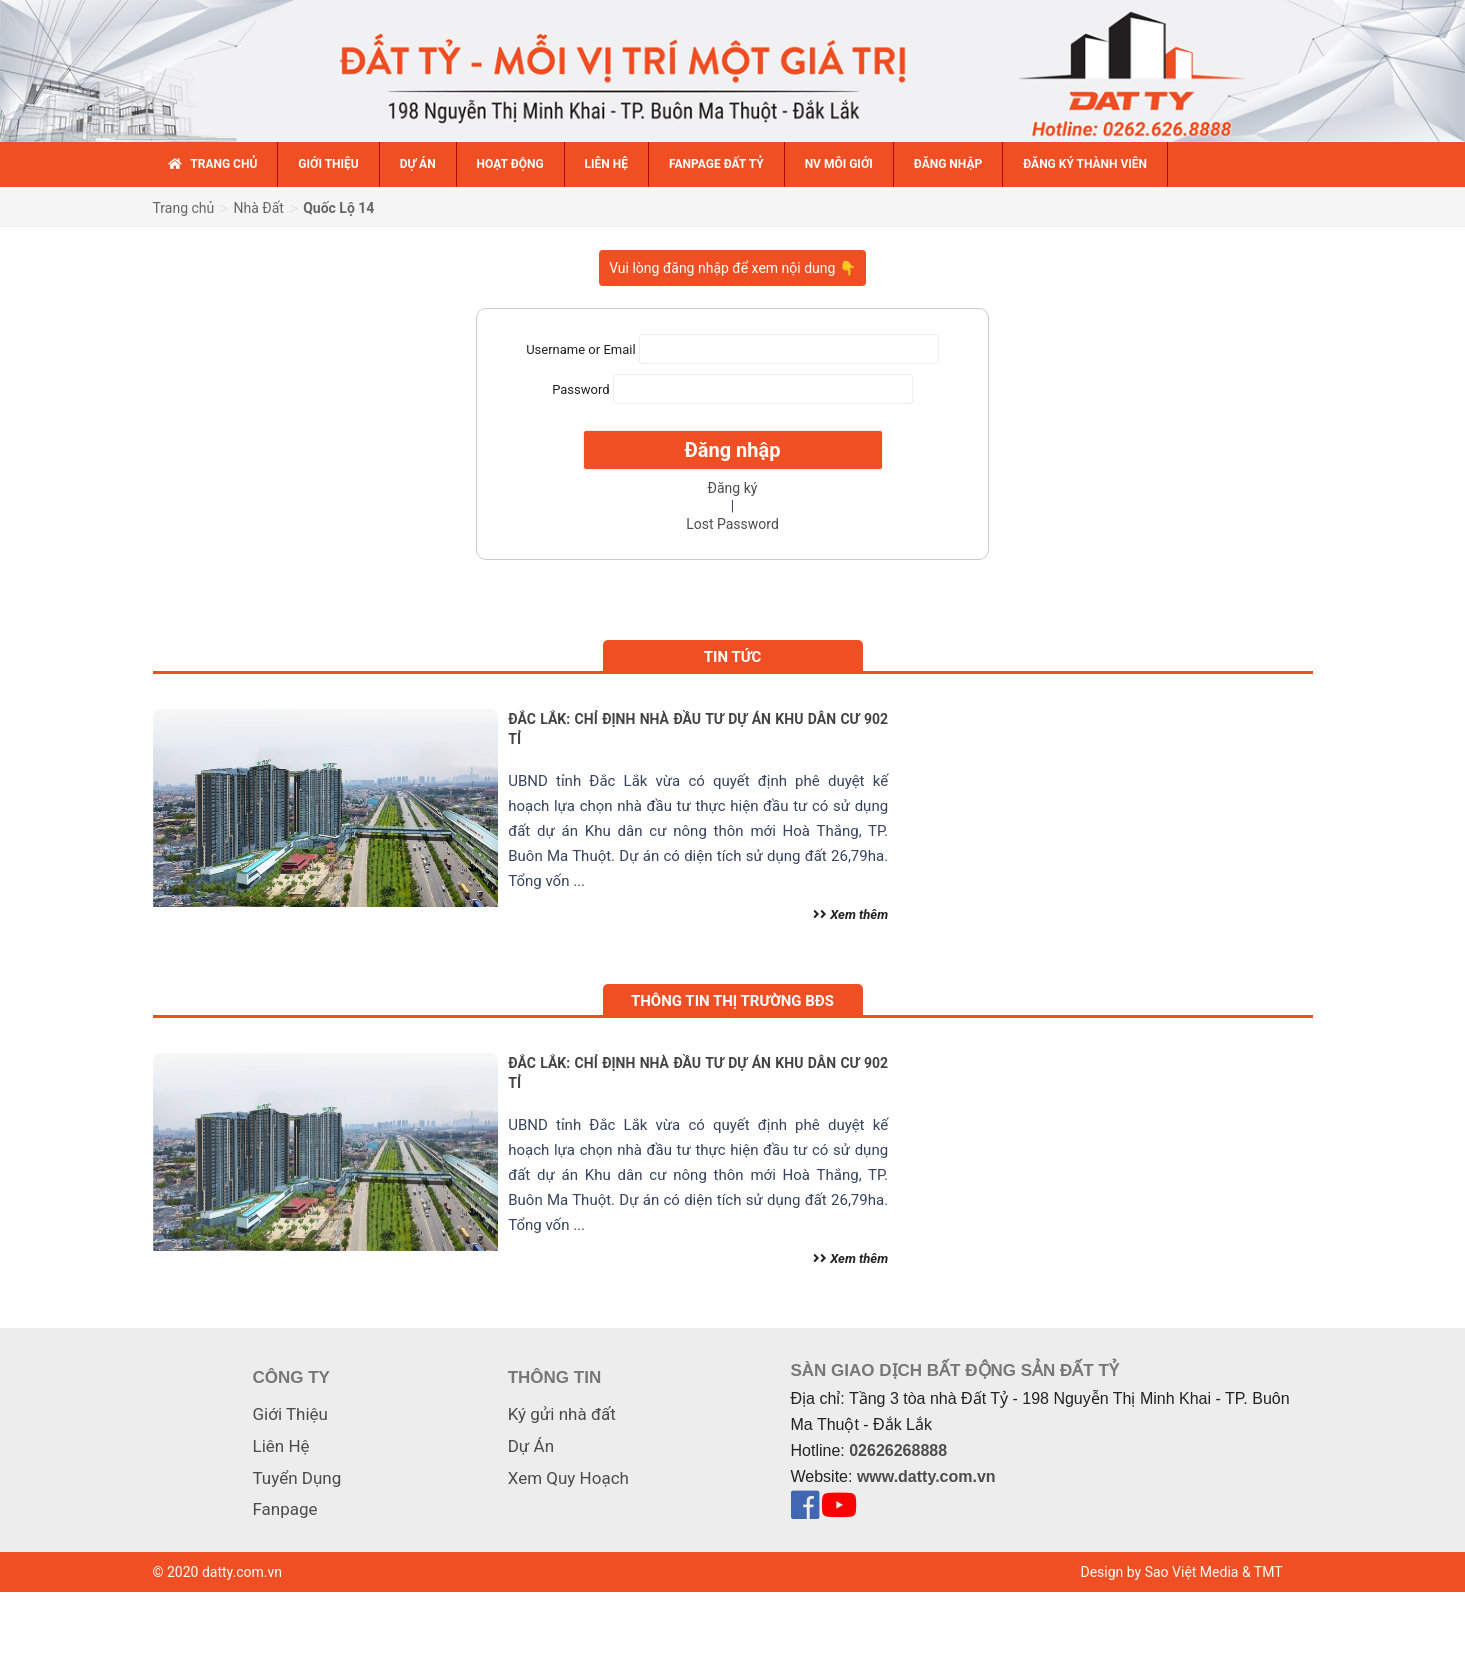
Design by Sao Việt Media (1160, 1572)
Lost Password (732, 524)
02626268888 (898, 1450)
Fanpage (285, 1509)
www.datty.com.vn (926, 1476)
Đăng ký (733, 488)
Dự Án (531, 1446)
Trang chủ (184, 208)
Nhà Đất (259, 208)
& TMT (1262, 1572)
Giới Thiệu (290, 1414)
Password (580, 389)
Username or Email (580, 349)
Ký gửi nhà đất (562, 1414)
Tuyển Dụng (297, 1478)
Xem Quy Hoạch (568, 1478)
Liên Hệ (281, 1446)
